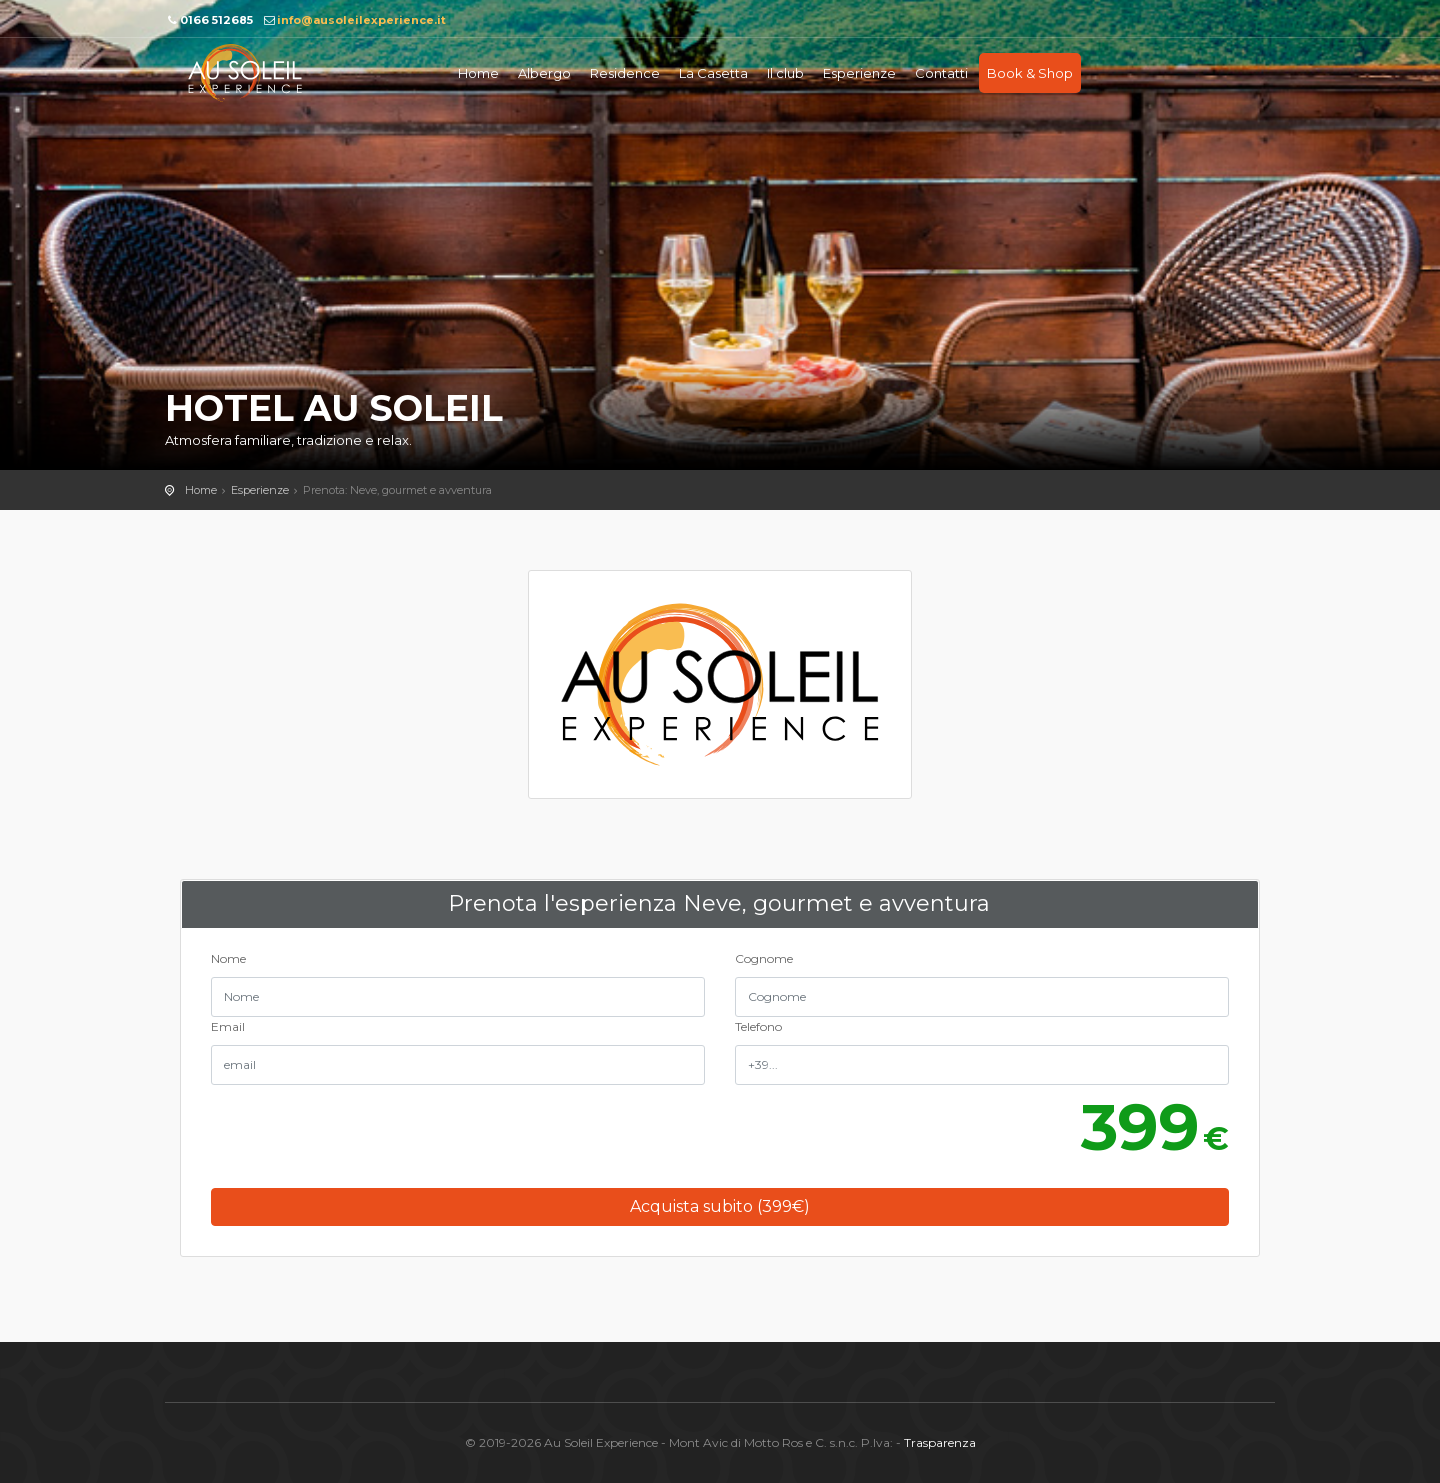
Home (478, 73)
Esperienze (859, 73)
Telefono (758, 1026)
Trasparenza (940, 1442)
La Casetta (713, 73)
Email (228, 1026)
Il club (785, 73)
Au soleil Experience (245, 73)
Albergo (544, 73)
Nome (228, 958)
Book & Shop (1030, 73)
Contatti (941, 73)
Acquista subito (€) (720, 1206)
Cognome (764, 958)
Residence (625, 73)
